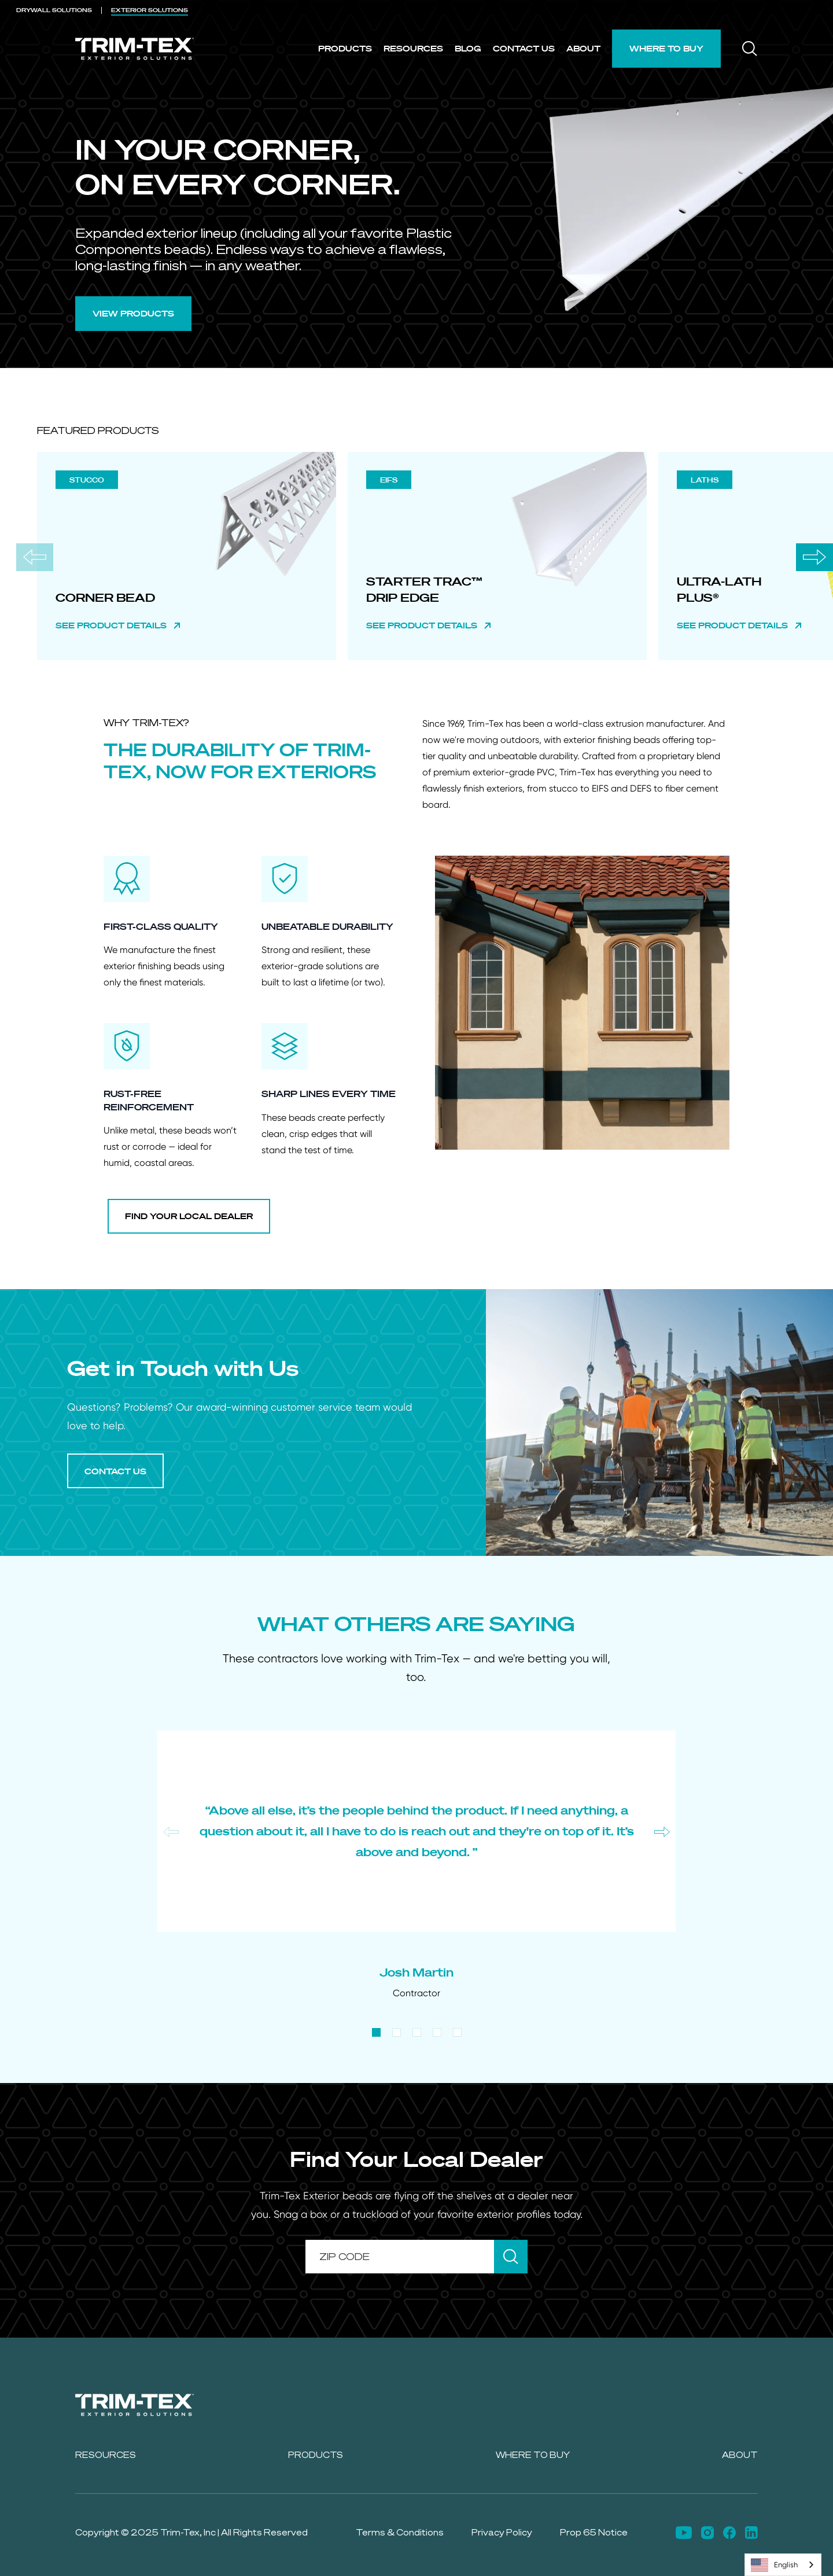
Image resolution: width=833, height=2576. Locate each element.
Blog (468, 48)
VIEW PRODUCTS (133, 313)
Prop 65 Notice (594, 2532)
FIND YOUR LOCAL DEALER (189, 1215)
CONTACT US (115, 1471)
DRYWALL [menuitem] (54, 10)
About (583, 48)
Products (345, 48)
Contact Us (524, 48)
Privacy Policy (501, 2532)
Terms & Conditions (400, 2532)
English (774, 2565)
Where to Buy (666, 48)
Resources (413, 48)
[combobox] (782, 2564)
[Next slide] (814, 557)
